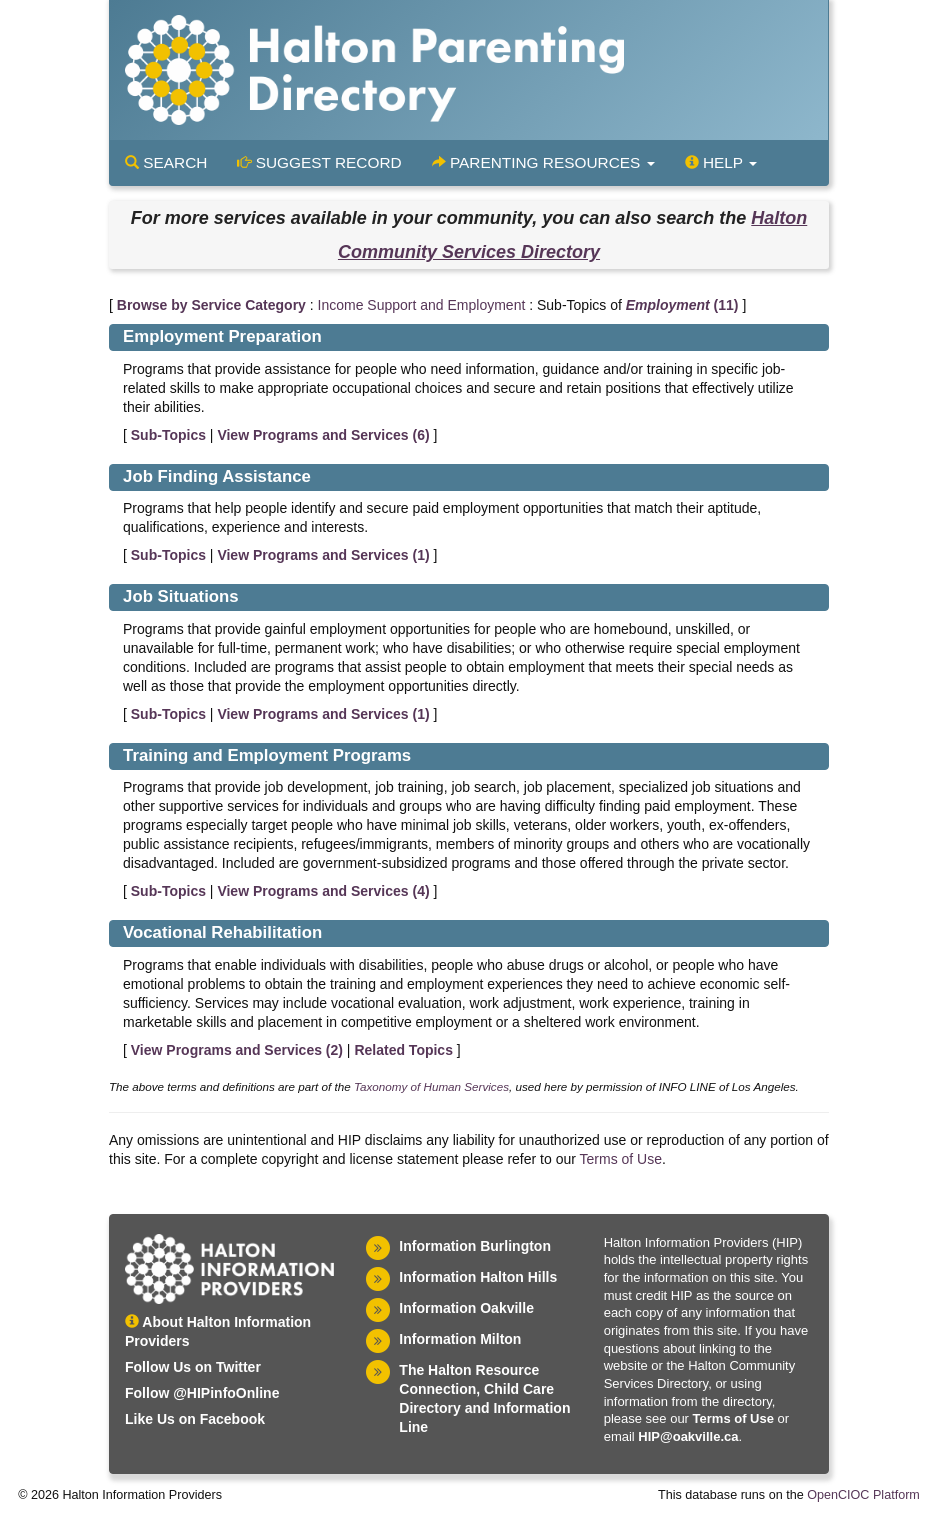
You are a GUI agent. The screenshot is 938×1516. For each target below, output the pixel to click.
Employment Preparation (222, 336)
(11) (682, 305)
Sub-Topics (168, 435)
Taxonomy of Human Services (431, 1086)
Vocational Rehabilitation (222, 932)
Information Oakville (466, 1308)
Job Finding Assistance (217, 476)
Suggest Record (319, 162)
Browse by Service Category (211, 305)
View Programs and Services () (323, 435)
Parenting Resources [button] (543, 162)
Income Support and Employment (422, 305)
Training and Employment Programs (267, 755)
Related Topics (403, 1050)
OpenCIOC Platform (863, 1495)
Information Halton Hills (478, 1277)
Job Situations (181, 596)
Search (166, 162)
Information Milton (460, 1339)
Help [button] (721, 162)
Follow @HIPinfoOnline (202, 1393)
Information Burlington (475, 1246)
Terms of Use (621, 1159)
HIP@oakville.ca (688, 1436)
